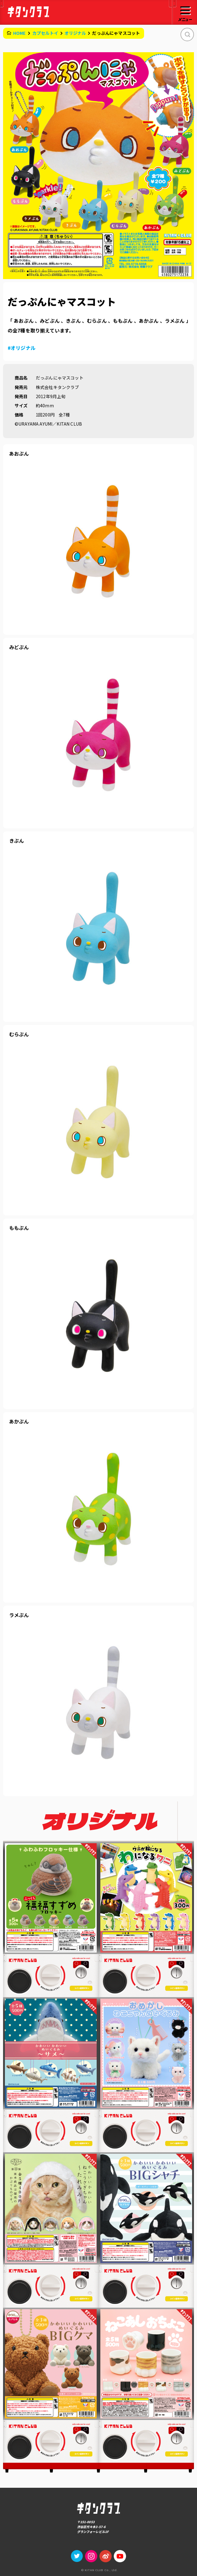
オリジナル (75, 33)
